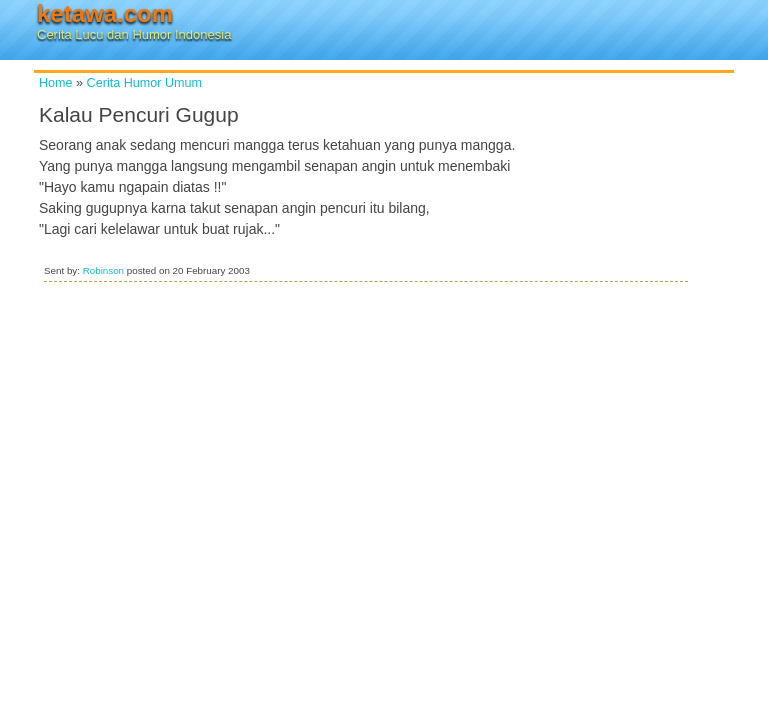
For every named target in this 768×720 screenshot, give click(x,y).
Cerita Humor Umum (144, 83)
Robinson (103, 270)
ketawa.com (105, 13)
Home (56, 83)
